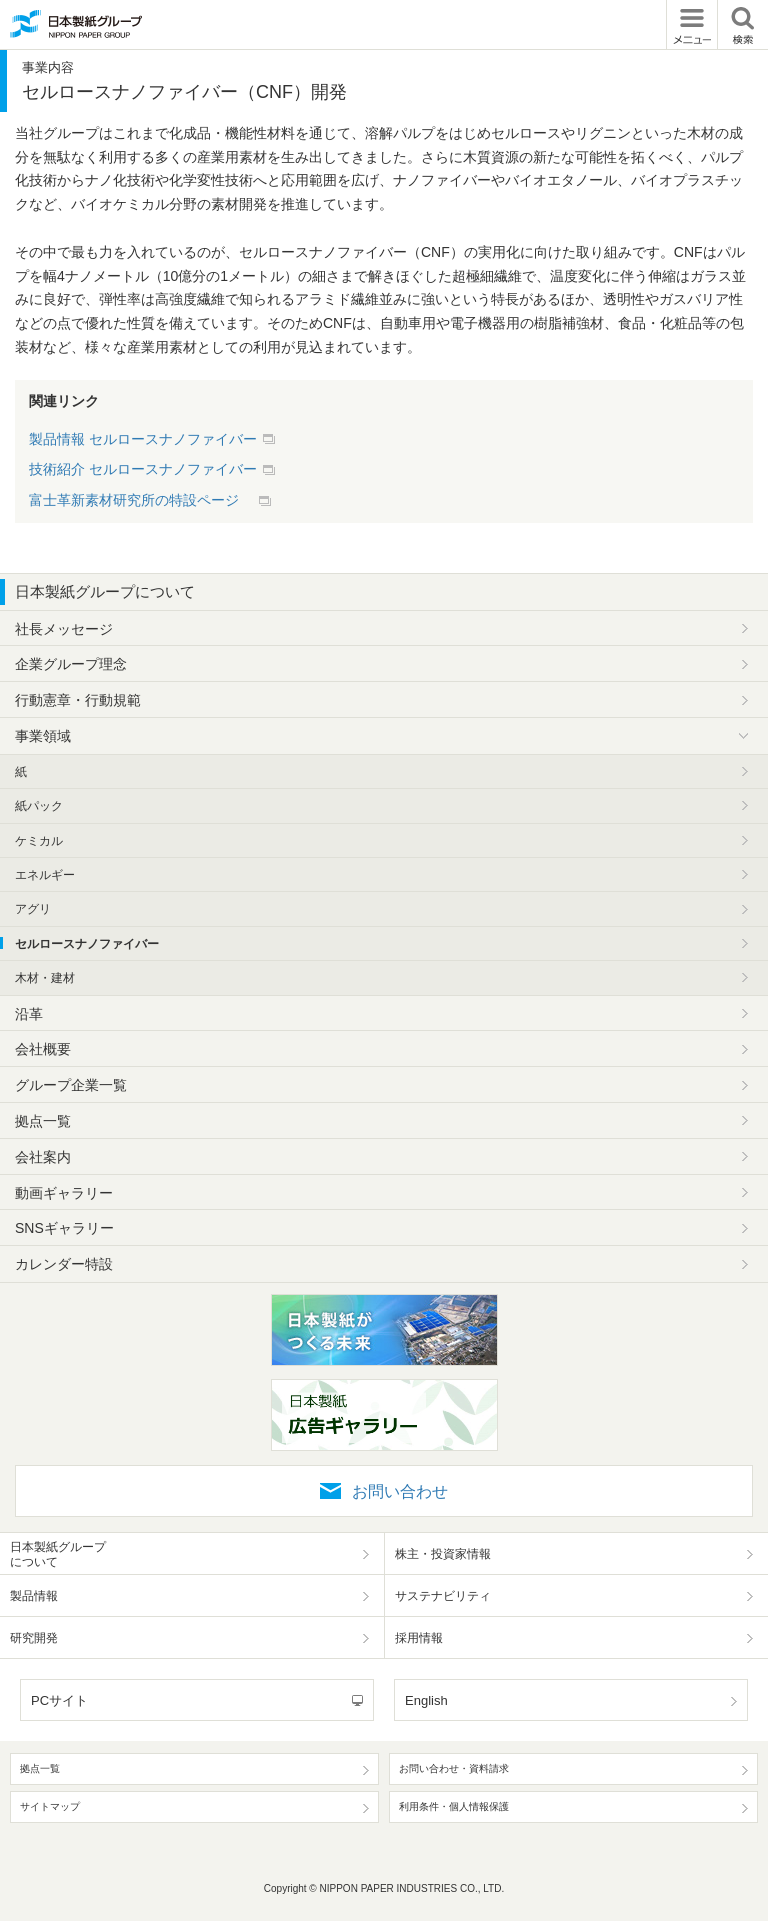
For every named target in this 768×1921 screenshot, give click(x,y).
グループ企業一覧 (71, 1085)
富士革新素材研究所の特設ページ (141, 500)
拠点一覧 (43, 1121)
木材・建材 (45, 978)
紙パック (39, 806)
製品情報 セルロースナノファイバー (143, 439)
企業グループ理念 (71, 664)
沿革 (29, 1014)
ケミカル (39, 841)
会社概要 (43, 1049)
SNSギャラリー (64, 1228)
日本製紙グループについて (105, 591)
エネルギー (45, 875)
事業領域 (43, 736)
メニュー (691, 24)
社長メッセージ (64, 629)
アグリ (33, 909)
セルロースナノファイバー (87, 944)
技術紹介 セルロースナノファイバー (143, 469)
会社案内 (43, 1157)
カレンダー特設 (64, 1264)
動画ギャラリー (64, 1193)
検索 (742, 24)
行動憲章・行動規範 (78, 700)
